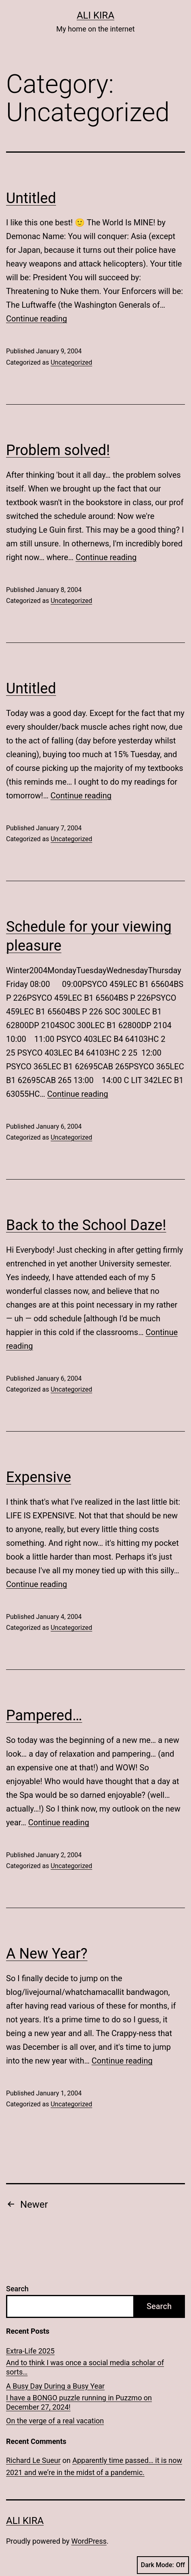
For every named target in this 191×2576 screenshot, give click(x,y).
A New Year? (47, 1953)
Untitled (31, 198)
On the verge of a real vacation (55, 2420)
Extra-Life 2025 (30, 2351)
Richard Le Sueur (33, 2460)
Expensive (38, 1477)
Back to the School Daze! (86, 1225)
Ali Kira (95, 15)
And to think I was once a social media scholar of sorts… (85, 2367)
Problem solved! (58, 450)
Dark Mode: (163, 2565)
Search (17, 2288)
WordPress (89, 2541)
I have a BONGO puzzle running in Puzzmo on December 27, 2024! (79, 2402)
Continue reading (36, 318)
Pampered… (44, 1715)
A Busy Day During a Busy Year (55, 2386)
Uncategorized (71, 362)
